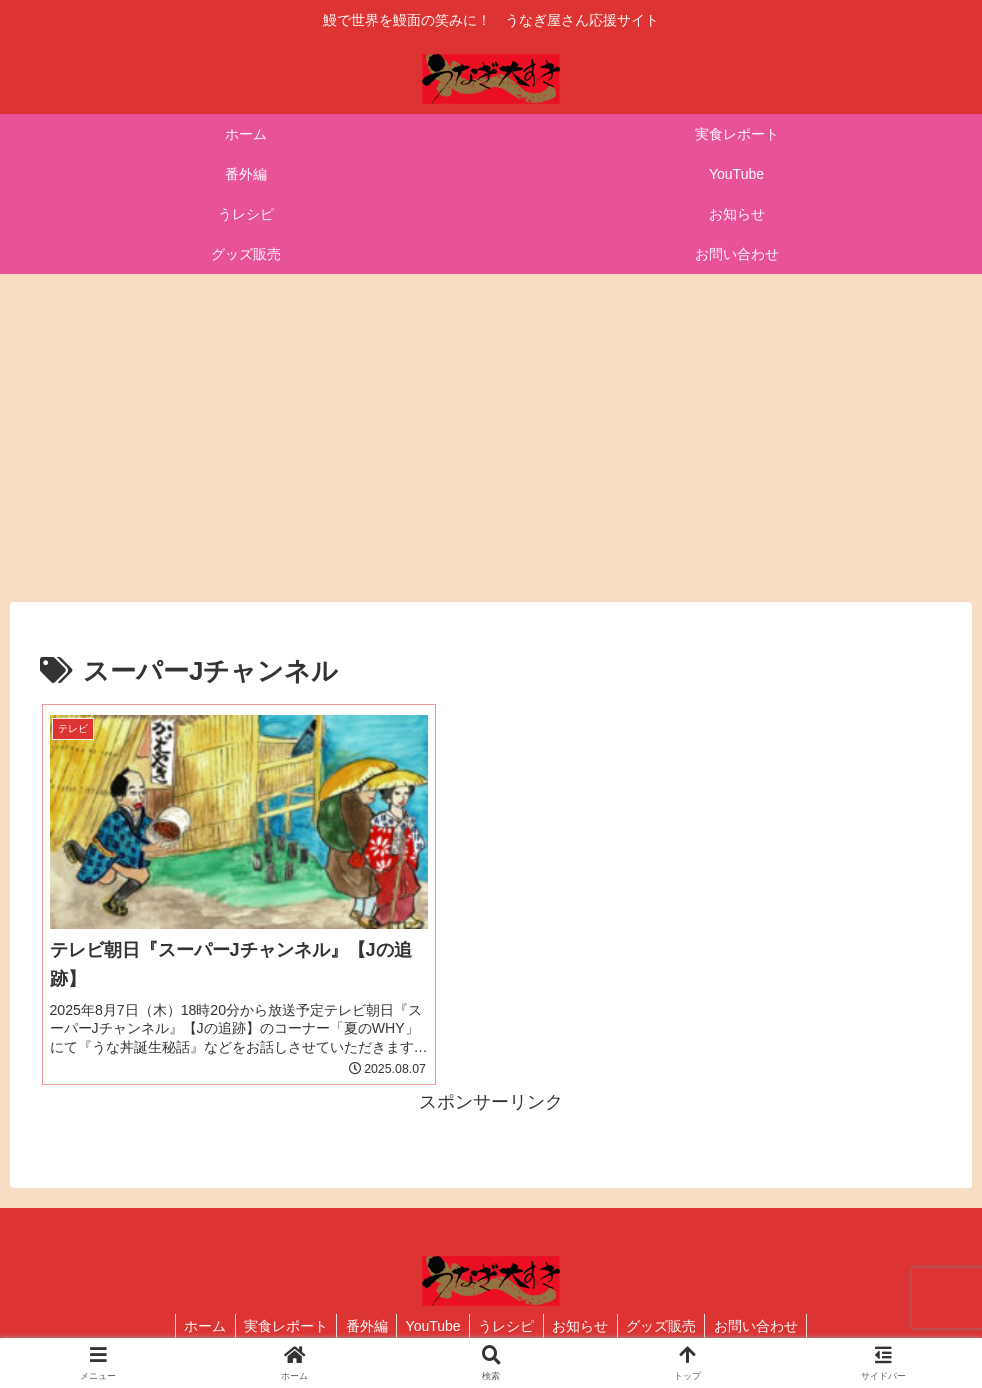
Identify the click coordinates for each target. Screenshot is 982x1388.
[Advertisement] (491, 438)
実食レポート (278, 1326)
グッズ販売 (669, 1326)
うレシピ (508, 1326)
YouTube (431, 1326)
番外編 (362, 1326)
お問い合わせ (767, 1326)
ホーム (194, 1326)
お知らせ (585, 1326)
